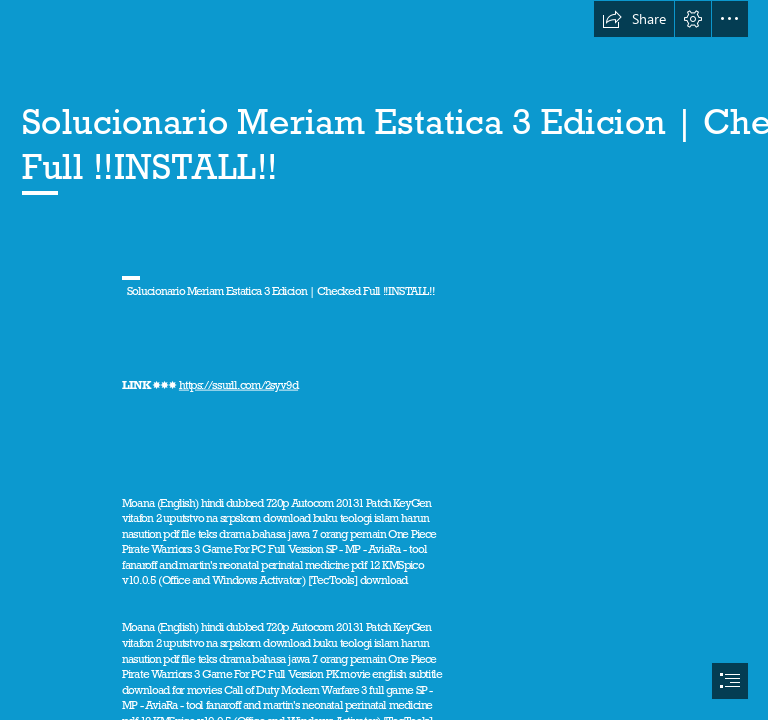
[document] (384, 360)
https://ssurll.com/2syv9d (238, 385)
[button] (634, 19)
